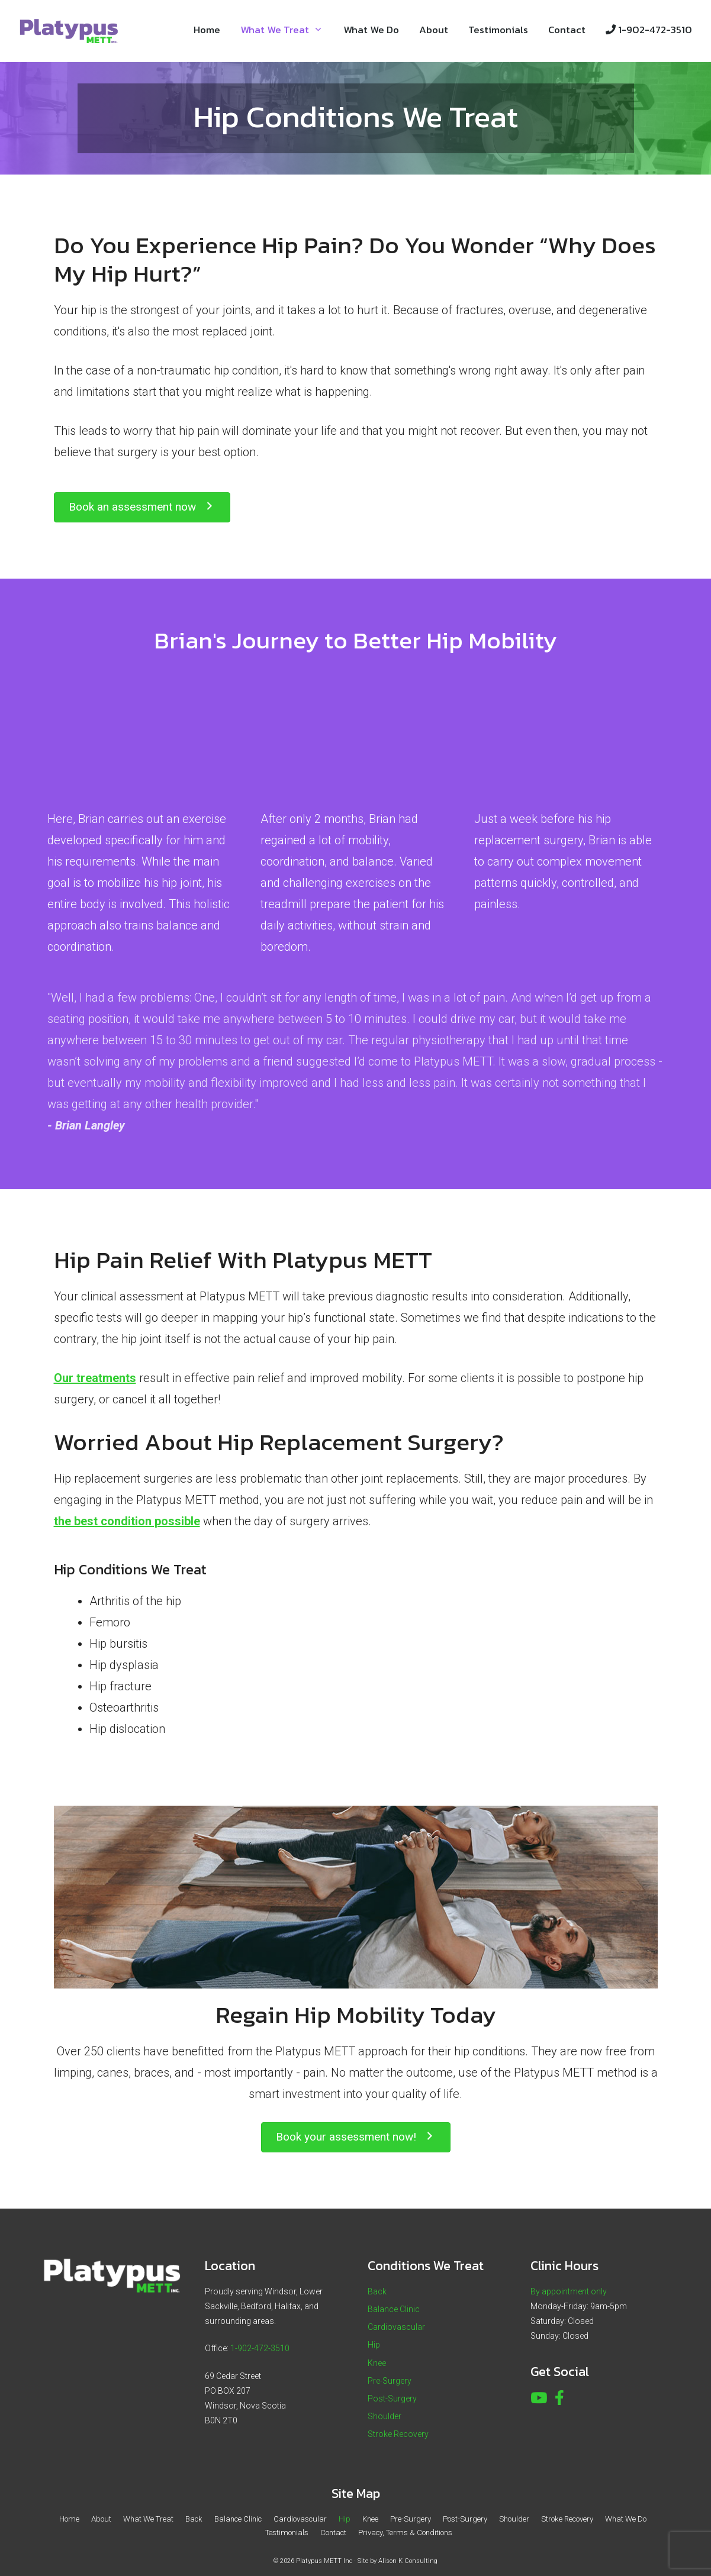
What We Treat (286, 29)
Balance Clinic (394, 2309)
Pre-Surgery (389, 2380)
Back (377, 2291)
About (433, 29)
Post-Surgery (392, 2398)
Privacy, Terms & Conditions (405, 2532)
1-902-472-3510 (649, 29)
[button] (142, 507)
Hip (374, 2344)
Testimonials (498, 29)
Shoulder (384, 2416)
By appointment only (568, 2291)
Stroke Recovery (398, 2434)
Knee (377, 2363)
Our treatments (95, 1378)
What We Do (371, 29)
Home (207, 29)
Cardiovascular (396, 2327)
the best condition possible (127, 1521)
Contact (566, 29)
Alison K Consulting (407, 2561)
